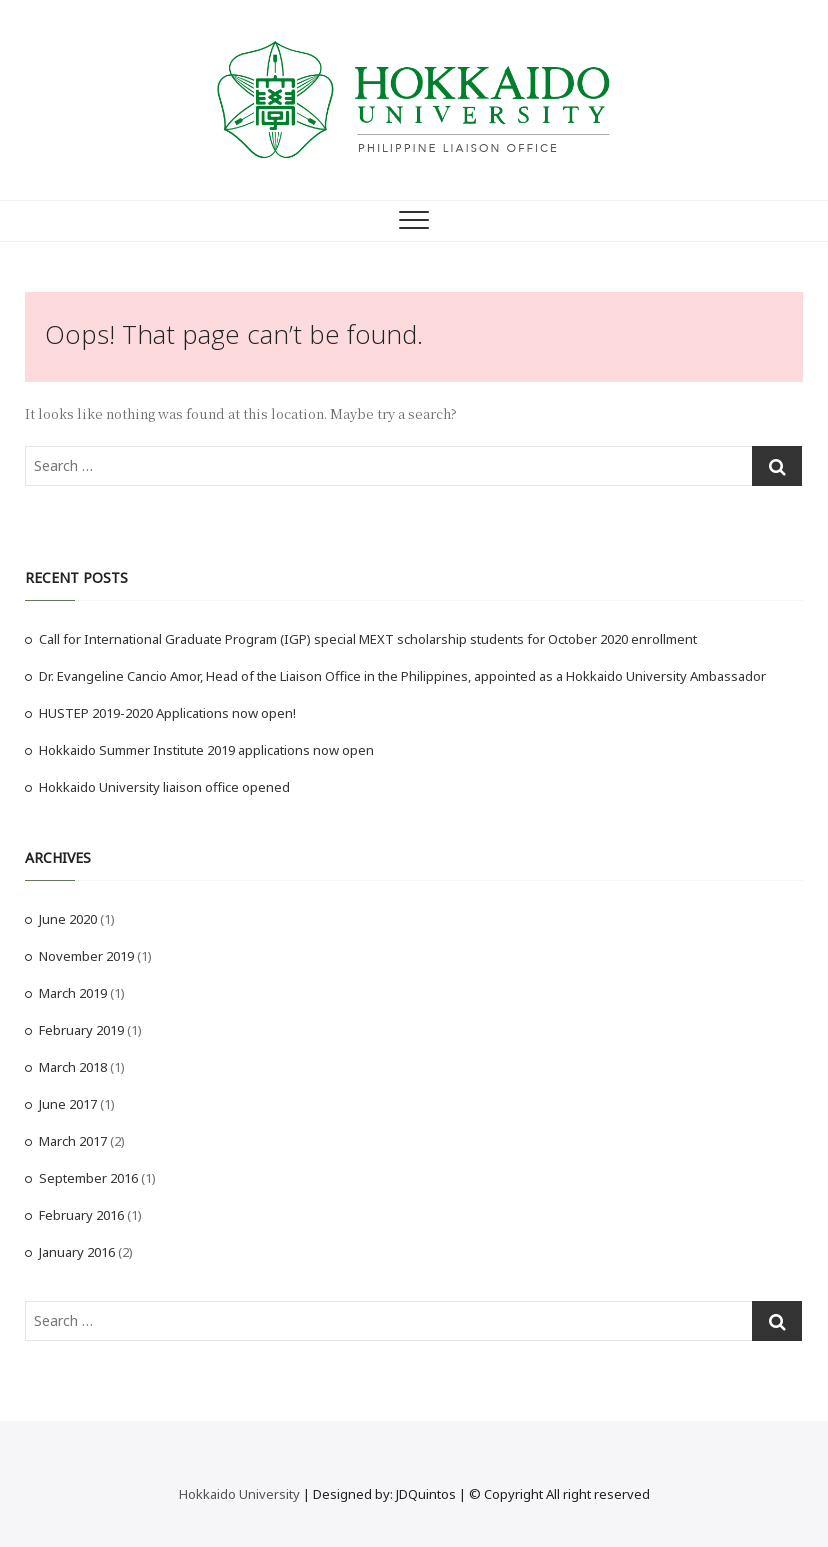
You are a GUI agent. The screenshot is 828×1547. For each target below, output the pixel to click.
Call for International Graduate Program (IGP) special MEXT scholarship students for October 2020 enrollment (368, 639)
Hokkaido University (239, 1494)
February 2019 (81, 1030)
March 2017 (73, 1141)
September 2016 (88, 1178)
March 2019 (73, 993)
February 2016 (81, 1215)
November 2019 (86, 956)
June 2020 (68, 919)
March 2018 (73, 1067)
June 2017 (68, 1104)
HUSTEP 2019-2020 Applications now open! (167, 713)
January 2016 (77, 1252)
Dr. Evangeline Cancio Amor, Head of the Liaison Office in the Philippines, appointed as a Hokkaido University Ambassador (402, 676)
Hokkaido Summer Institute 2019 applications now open (206, 750)
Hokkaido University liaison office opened (164, 787)
